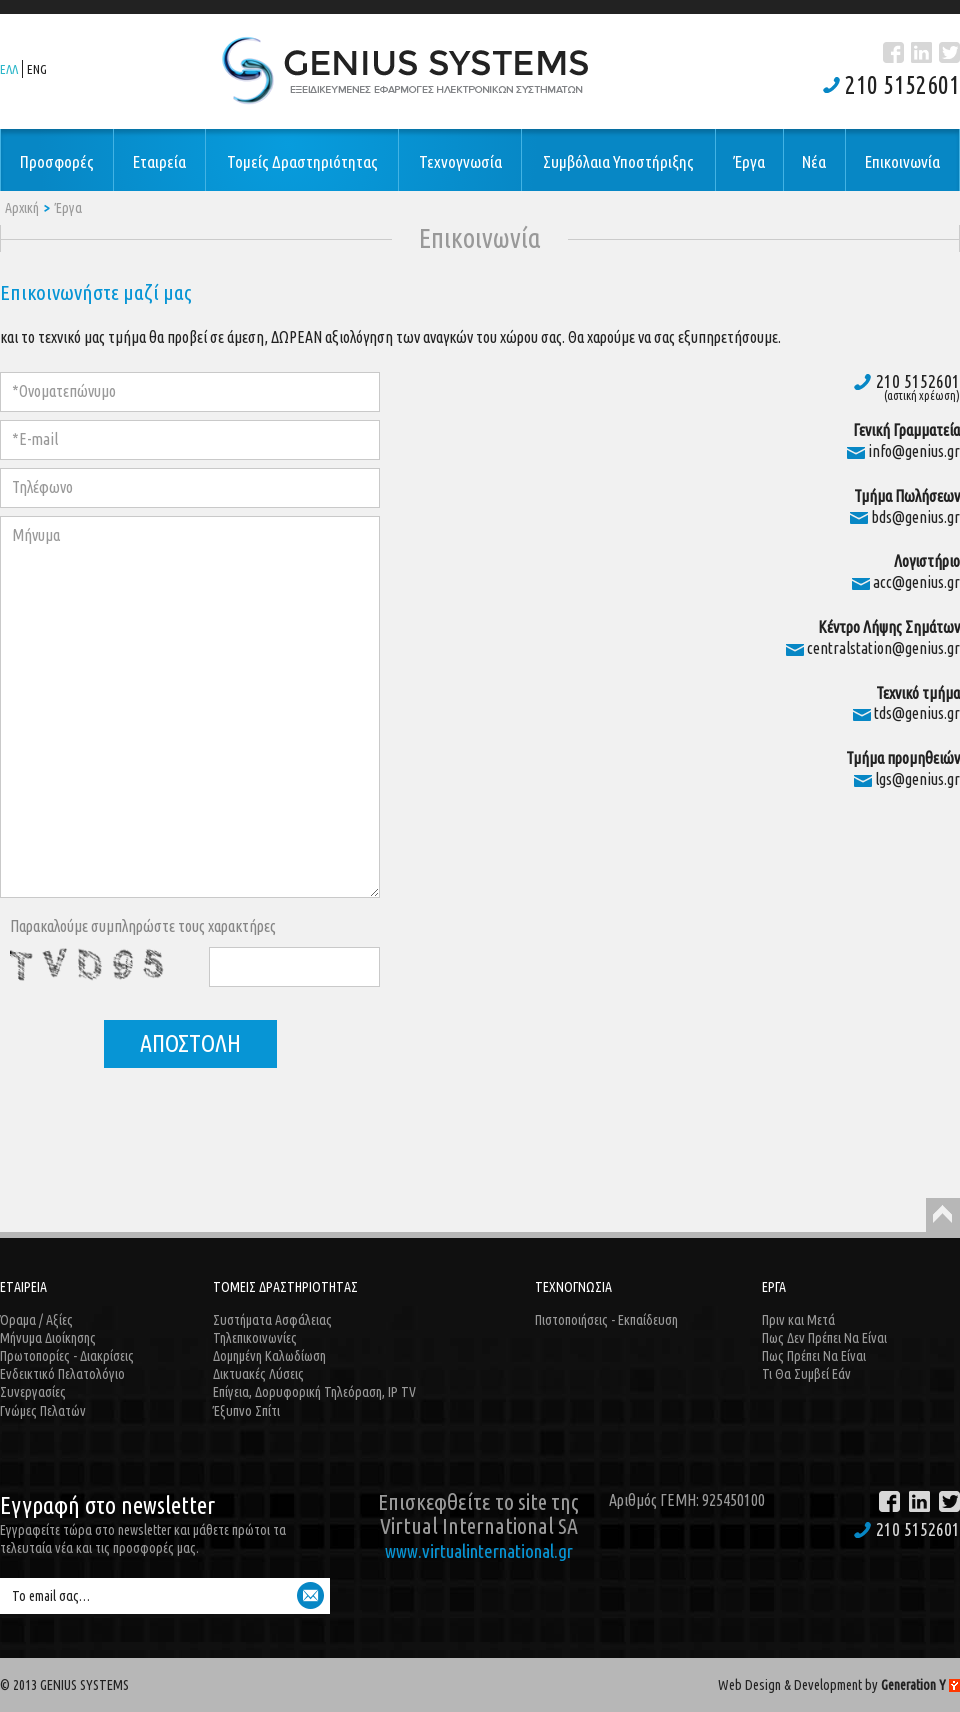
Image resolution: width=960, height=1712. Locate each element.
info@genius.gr (914, 451)
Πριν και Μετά (798, 1320)
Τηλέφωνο (42, 487)
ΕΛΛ (9, 69)
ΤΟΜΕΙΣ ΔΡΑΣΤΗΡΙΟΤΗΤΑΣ (285, 1287)
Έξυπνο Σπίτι (246, 1411)
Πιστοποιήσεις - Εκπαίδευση (606, 1320)
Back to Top (943, 1215)
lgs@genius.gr (917, 779)
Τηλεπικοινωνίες (255, 1338)
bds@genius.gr (915, 517)
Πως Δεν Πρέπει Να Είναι (824, 1338)
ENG (37, 69)
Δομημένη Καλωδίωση (269, 1356)
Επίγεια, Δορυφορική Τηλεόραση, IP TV (314, 1392)
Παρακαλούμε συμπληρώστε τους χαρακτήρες (143, 926)
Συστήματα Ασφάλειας (272, 1320)
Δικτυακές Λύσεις (258, 1374)
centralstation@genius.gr (883, 648)
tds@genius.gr (917, 713)
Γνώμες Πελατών (43, 1411)
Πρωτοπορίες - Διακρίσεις (67, 1356)
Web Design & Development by (839, 1685)
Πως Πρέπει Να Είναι (814, 1356)
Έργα (68, 208)
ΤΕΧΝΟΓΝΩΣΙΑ (573, 1287)
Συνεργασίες (33, 1392)
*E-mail (35, 439)
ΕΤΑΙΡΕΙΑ (23, 1287)
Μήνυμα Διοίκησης (48, 1338)
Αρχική (22, 208)
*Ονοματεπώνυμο (64, 391)
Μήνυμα (36, 535)
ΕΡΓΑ (774, 1287)
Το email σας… (51, 1596)
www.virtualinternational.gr (479, 1551)
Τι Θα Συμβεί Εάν (806, 1374)
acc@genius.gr (916, 582)
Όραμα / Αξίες (36, 1320)
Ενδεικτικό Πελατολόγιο (62, 1374)
